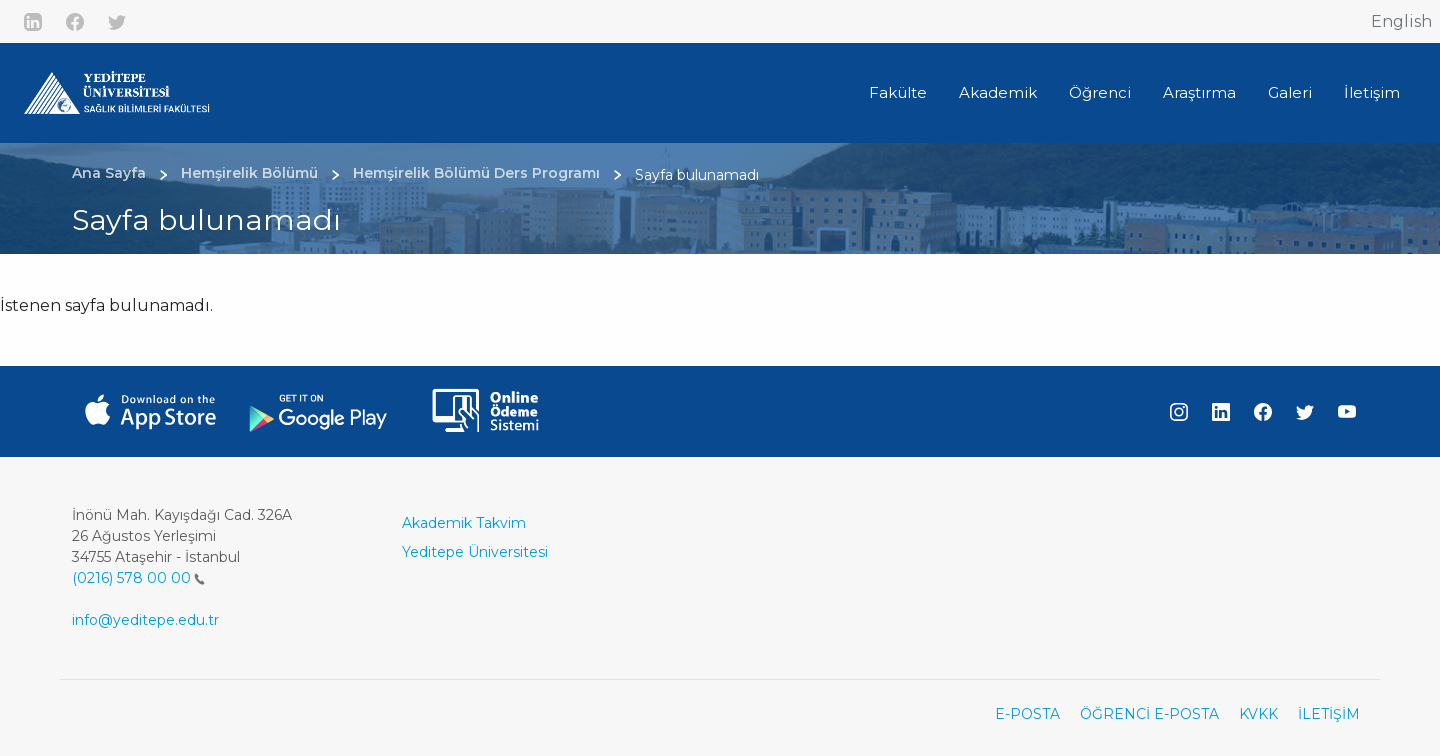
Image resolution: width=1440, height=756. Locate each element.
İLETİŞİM (1329, 714)
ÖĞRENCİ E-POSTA (1149, 714)
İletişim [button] (1372, 92)
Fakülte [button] (898, 92)
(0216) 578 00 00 (138, 578)
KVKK (1258, 714)
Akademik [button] (998, 92)
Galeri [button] (1290, 92)
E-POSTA (1027, 714)
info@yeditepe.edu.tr (145, 620)
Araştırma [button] (1199, 92)
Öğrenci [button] (1100, 92)
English (1401, 21)
